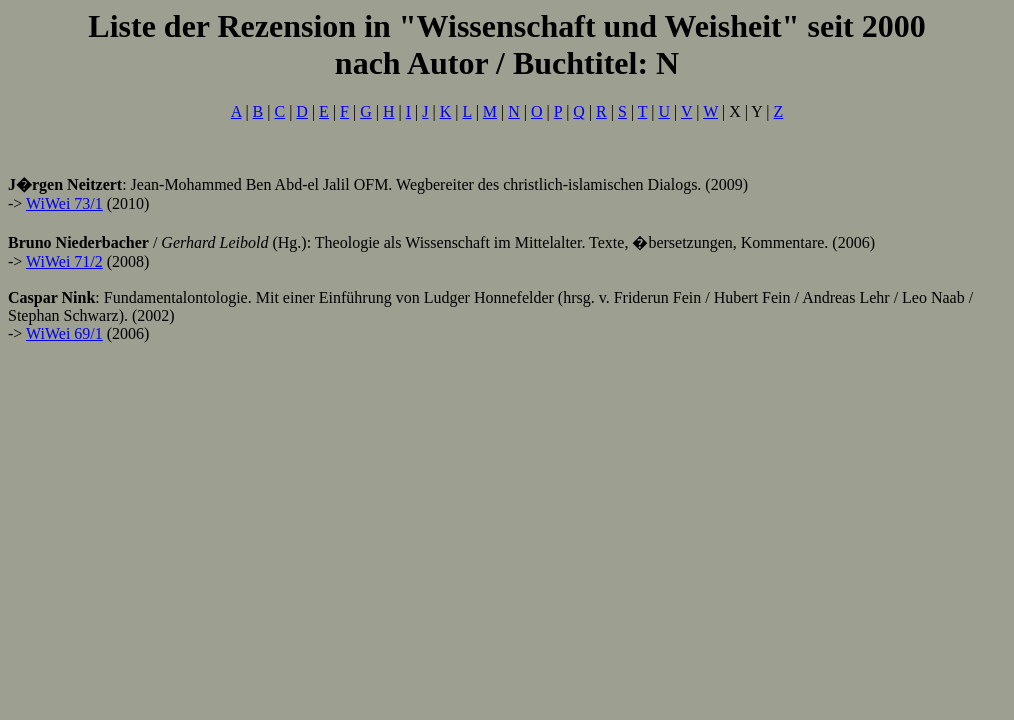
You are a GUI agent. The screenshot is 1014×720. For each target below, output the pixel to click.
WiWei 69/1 (64, 333)
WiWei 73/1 (64, 203)
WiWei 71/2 (64, 261)
